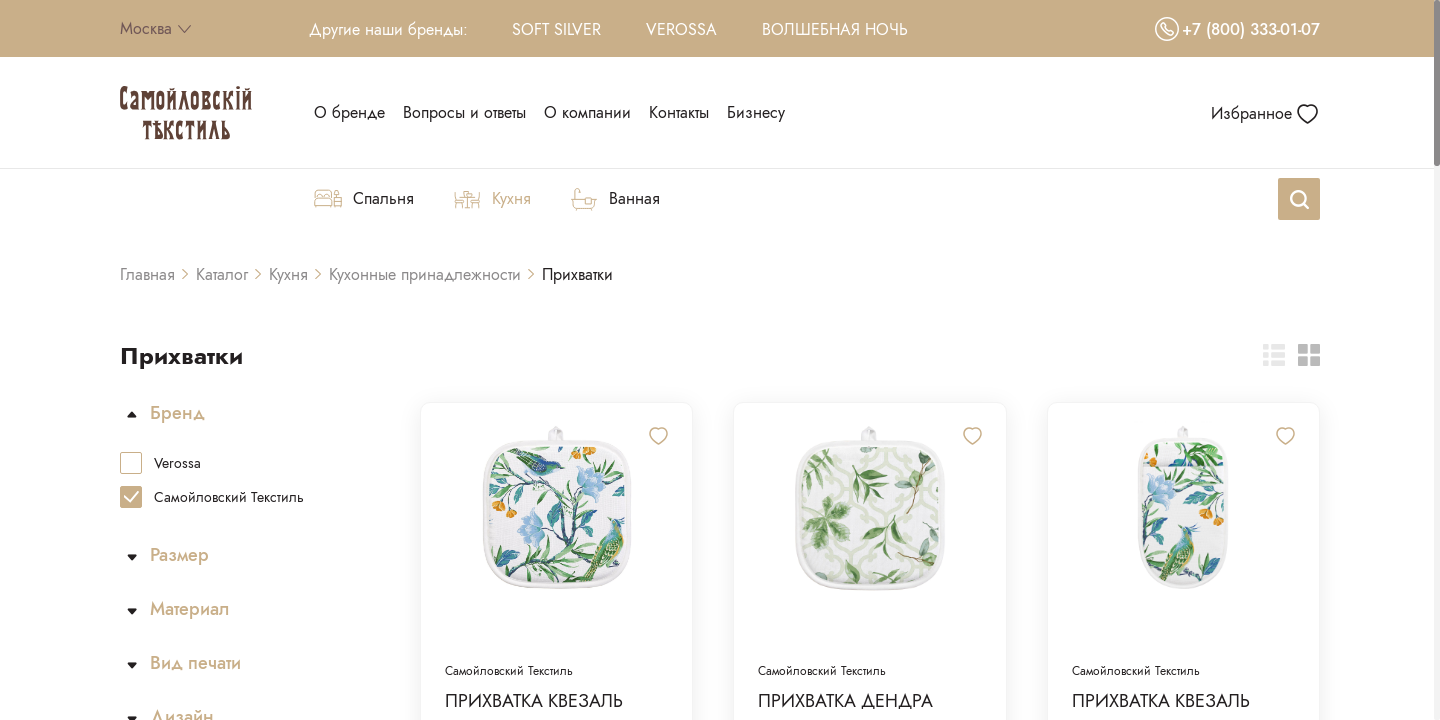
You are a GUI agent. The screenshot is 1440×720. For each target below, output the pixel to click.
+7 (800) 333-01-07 (1237, 29)
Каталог (222, 274)
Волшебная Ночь (835, 29)
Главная (147, 274)
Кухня (288, 274)
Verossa (681, 29)
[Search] (1299, 199)
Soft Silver (556, 29)
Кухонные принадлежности (425, 274)
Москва (155, 28)
